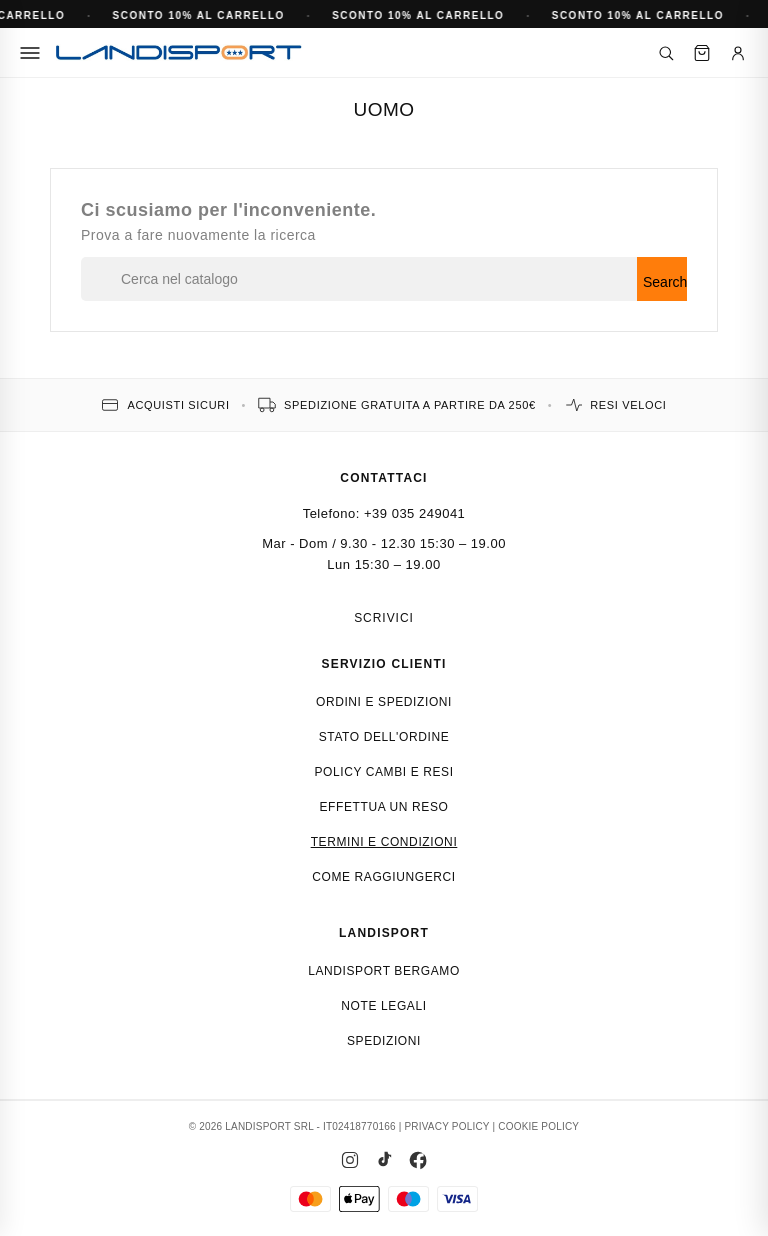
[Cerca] (666, 53)
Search (665, 282)
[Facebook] (418, 1160)
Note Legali (383, 1006)
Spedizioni (384, 1041)
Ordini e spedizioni (384, 702)
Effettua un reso (384, 807)
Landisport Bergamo (384, 971)
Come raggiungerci (384, 877)
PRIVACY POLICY (446, 1126)
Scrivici (384, 618)
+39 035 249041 (414, 513)
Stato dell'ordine (384, 737)
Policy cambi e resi (383, 772)
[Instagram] (350, 1160)
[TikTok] (384, 1160)
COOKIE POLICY (538, 1126)
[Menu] (30, 53)
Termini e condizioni (384, 842)
